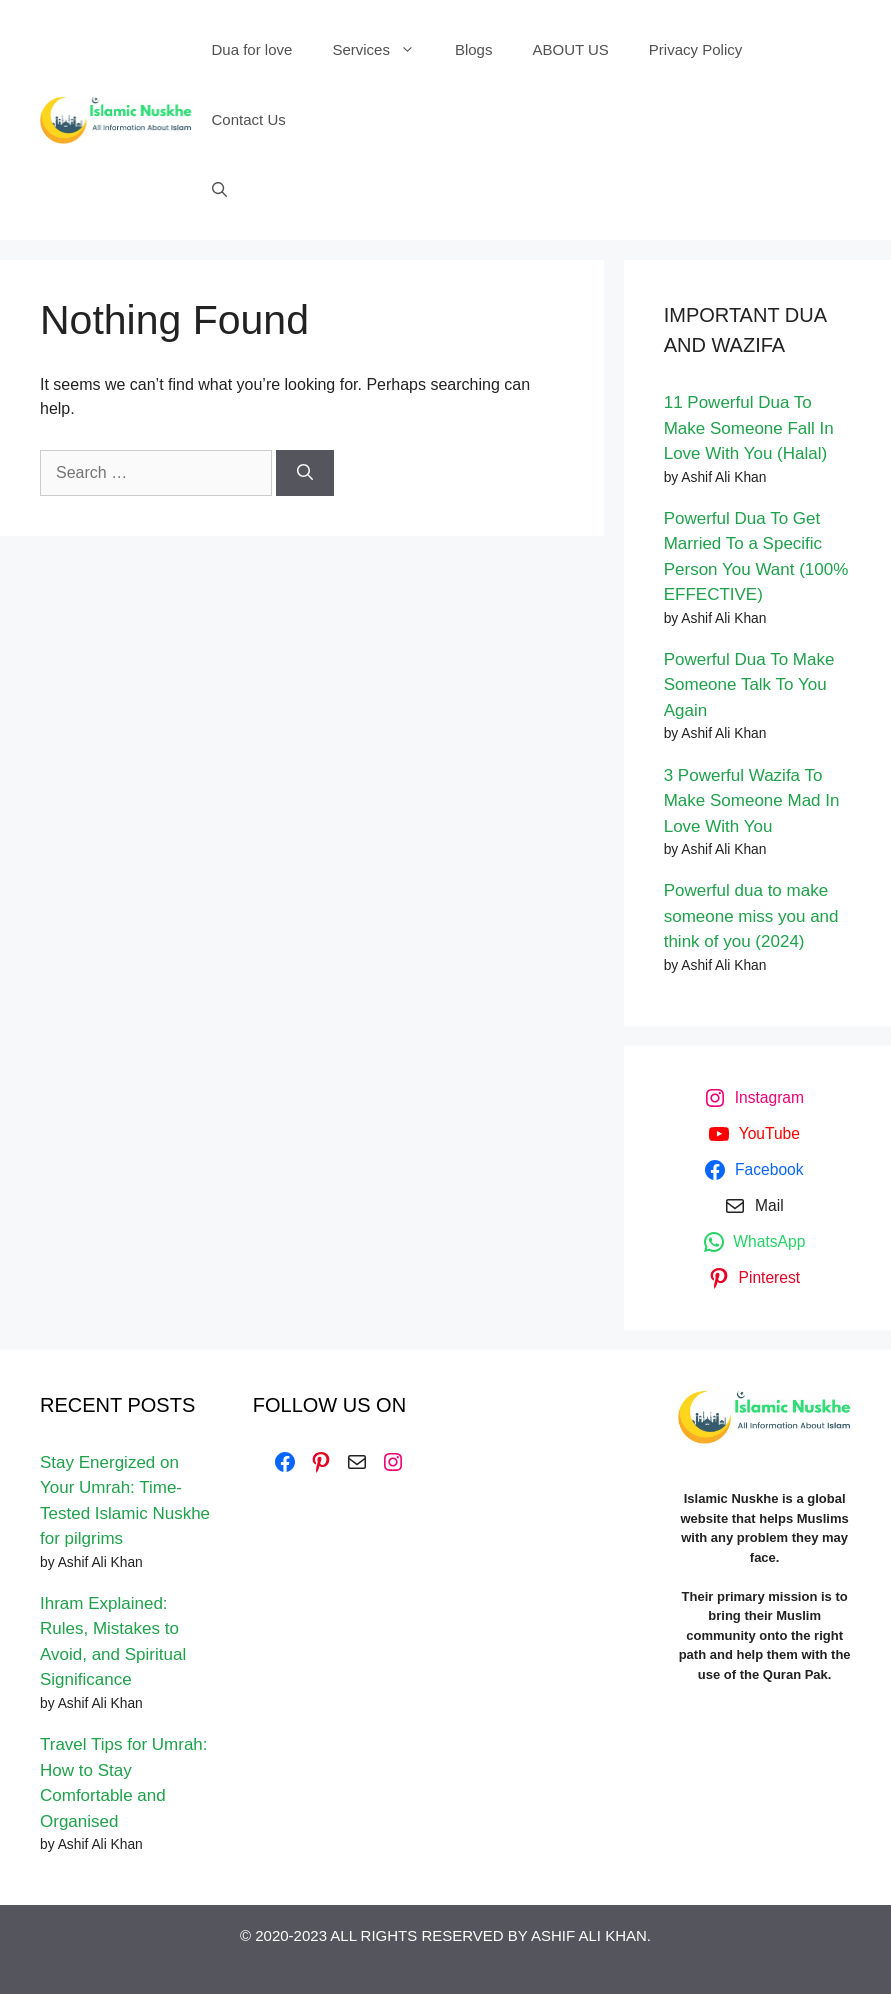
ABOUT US (570, 49)
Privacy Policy (695, 49)
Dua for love (252, 49)
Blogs (474, 49)
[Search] (305, 473)
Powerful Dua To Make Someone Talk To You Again (749, 685)
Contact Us (249, 119)
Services (383, 50)
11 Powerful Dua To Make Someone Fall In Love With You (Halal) (749, 428)
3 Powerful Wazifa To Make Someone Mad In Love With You (752, 801)
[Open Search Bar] (219, 190)
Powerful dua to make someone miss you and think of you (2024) (751, 916)
